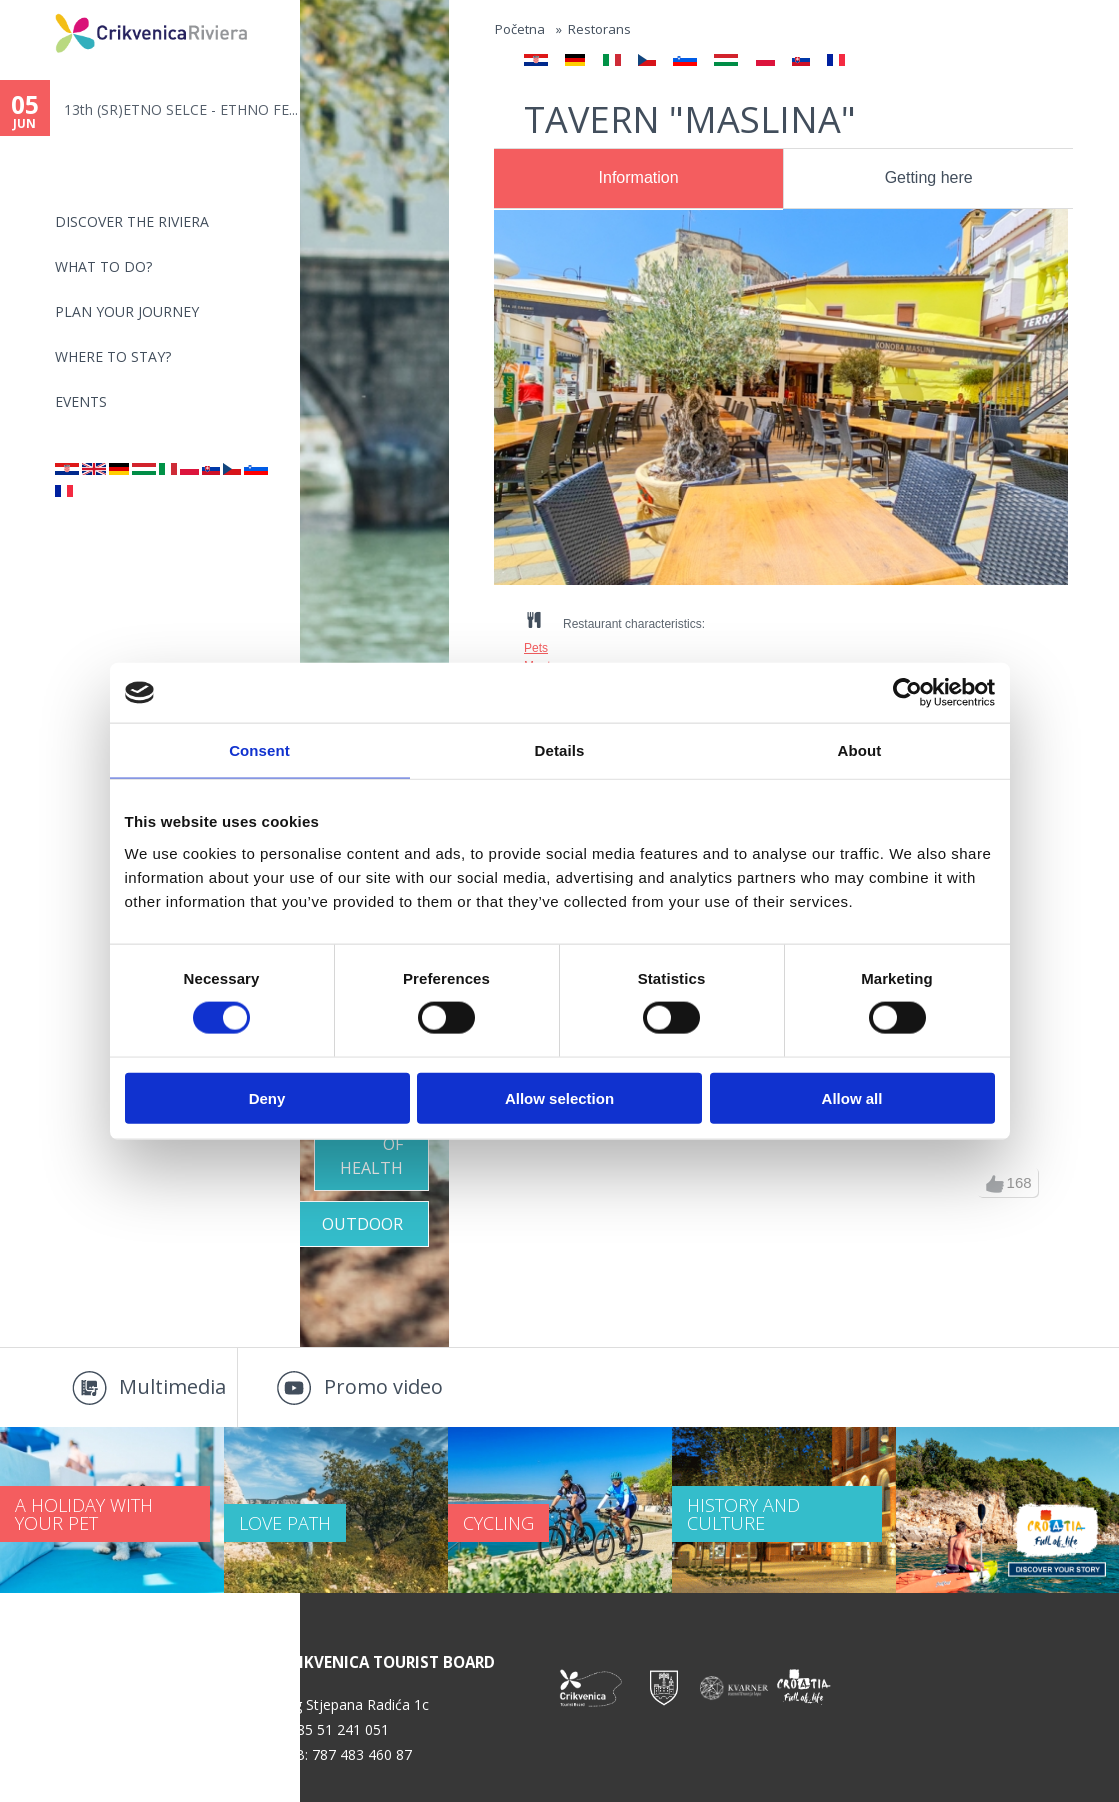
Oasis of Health (371, 1144)
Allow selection (559, 1097)
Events (81, 401)
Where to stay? (113, 356)
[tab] (638, 179)
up (995, 1184)
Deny (267, 1097)
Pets (536, 648)
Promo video (383, 1386)
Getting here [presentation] (929, 177)
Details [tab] (560, 750)
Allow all (852, 1097)
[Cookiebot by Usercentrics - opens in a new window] (907, 693)
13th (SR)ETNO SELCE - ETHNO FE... (181, 109)
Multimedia (172, 1386)
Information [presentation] (639, 177)
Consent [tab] (259, 750)
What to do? (103, 266)
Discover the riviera (132, 221)
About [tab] (860, 750)
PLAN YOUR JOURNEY (127, 311)
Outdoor (362, 1224)
